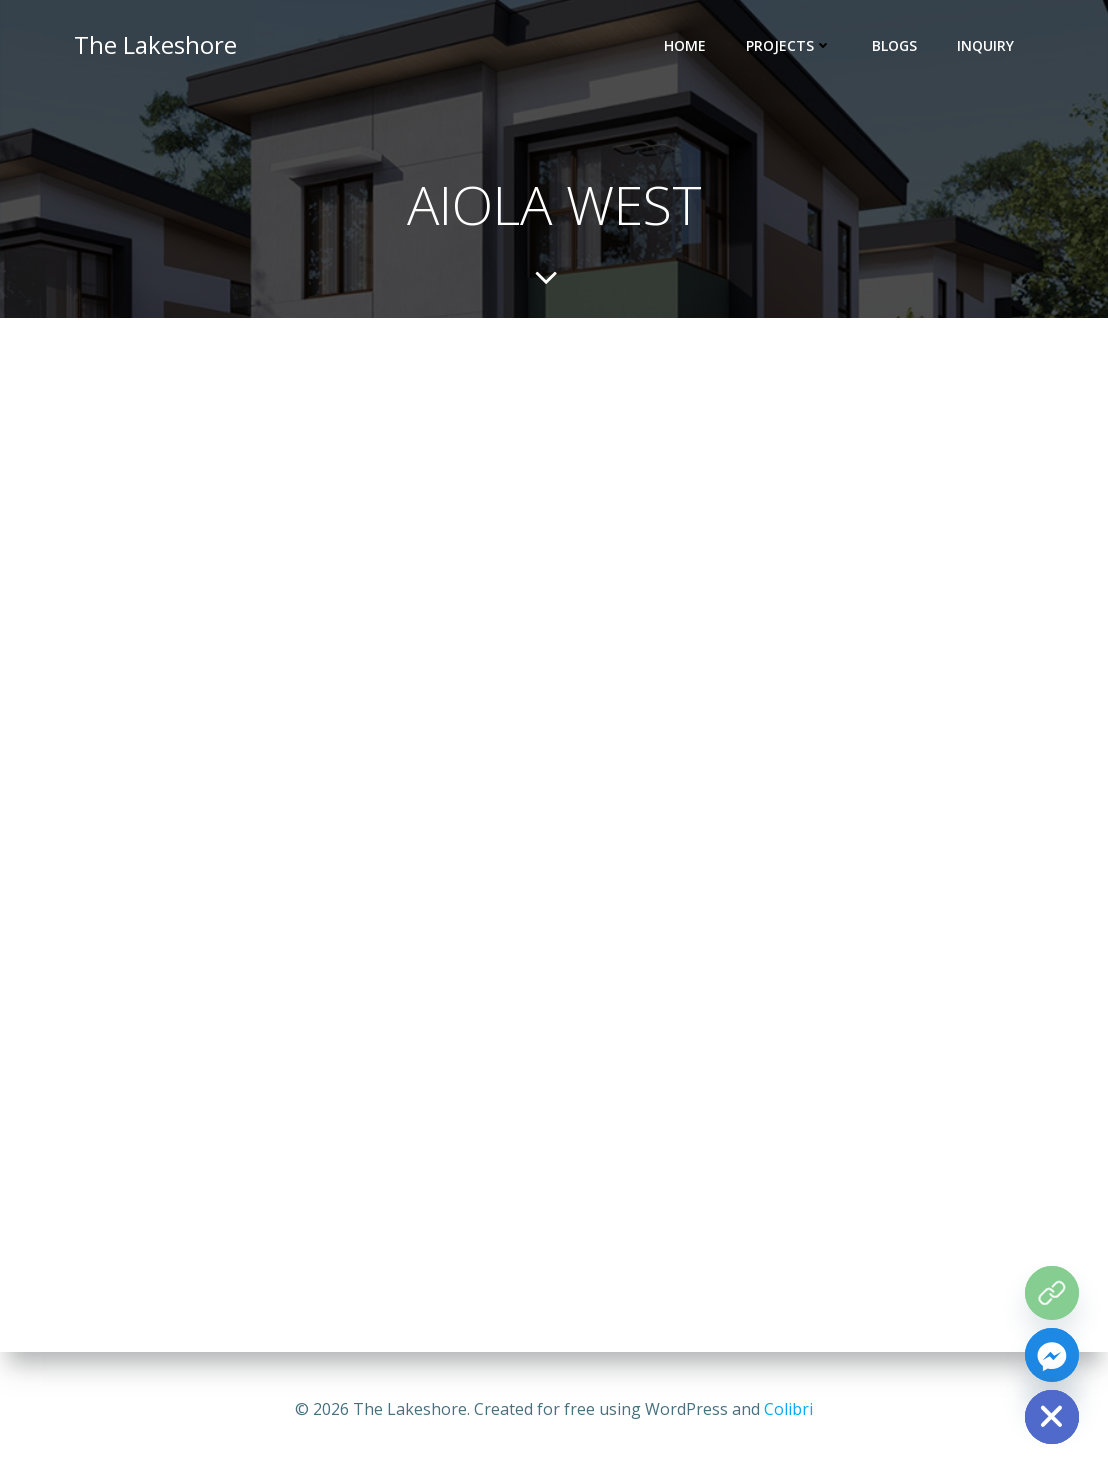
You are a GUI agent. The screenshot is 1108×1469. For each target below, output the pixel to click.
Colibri (788, 1409)
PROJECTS (789, 45)
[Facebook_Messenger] (1052, 1355)
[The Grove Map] (1052, 1293)
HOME (685, 45)
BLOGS (894, 45)
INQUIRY (985, 45)
